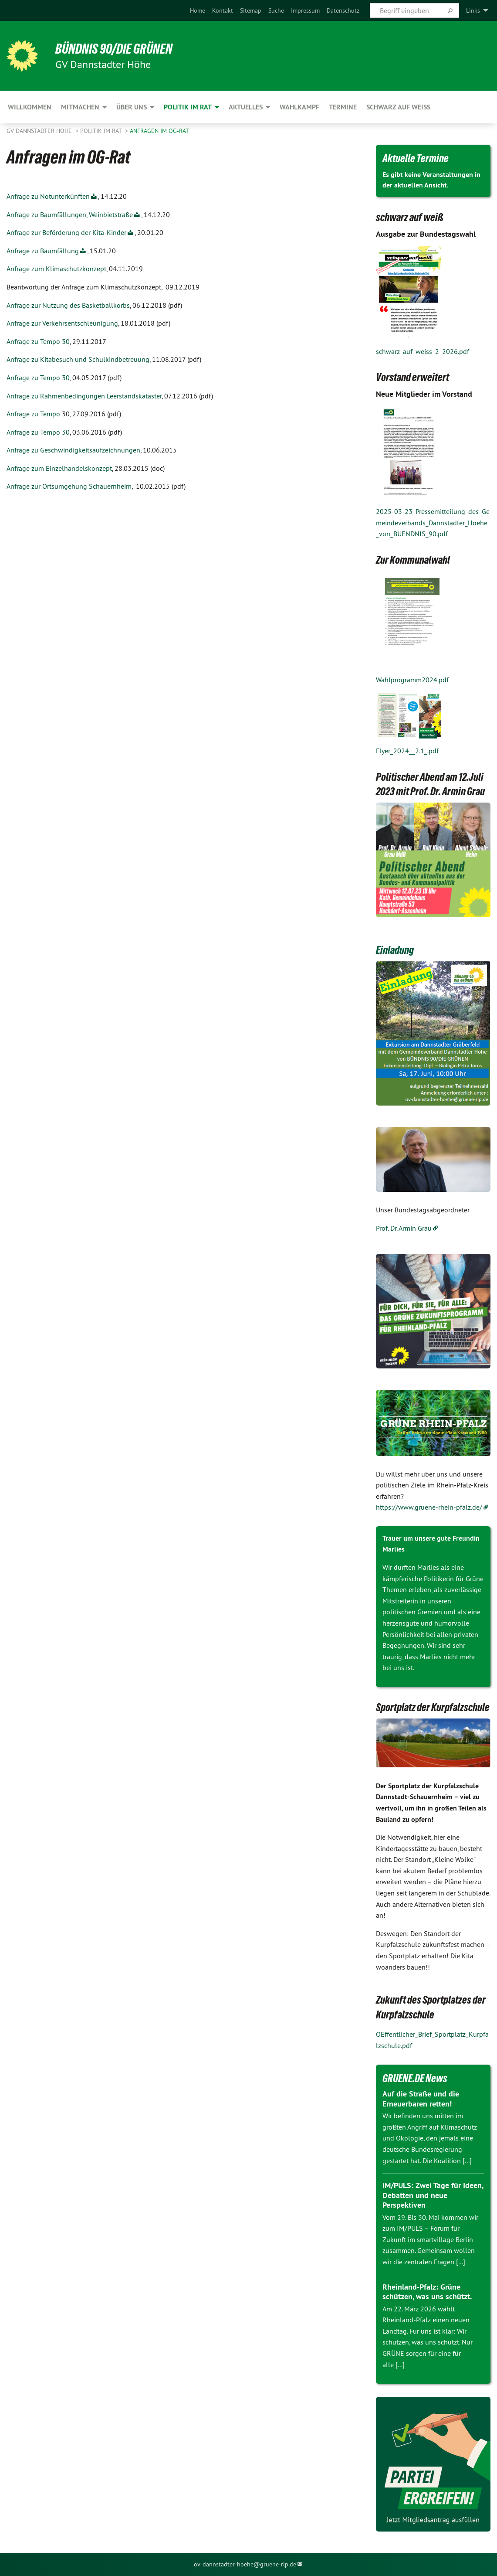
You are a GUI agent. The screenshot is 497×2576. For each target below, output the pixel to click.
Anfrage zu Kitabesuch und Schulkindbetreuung (78, 359)
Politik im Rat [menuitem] (188, 107)
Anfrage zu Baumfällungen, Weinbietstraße (70, 214)
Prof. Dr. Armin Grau (404, 1228)
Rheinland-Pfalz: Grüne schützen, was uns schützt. (427, 2292)
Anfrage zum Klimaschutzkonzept (56, 268)
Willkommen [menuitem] (29, 107)
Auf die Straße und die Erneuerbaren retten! (420, 2099)
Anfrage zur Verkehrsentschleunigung (62, 323)
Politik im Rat (101, 131)
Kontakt (222, 10)
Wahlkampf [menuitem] (299, 107)
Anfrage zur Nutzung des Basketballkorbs (68, 305)
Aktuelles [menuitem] (246, 107)
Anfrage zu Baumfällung (43, 250)
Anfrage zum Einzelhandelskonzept (59, 468)
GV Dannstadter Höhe (40, 131)
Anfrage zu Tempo (33, 413)
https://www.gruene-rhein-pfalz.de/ (429, 1507)
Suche (276, 10)
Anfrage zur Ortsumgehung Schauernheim (69, 486)
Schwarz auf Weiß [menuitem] (398, 107)
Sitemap (250, 10)
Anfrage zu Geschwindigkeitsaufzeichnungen (73, 450)
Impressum (305, 10)
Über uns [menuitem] (131, 107)
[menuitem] (197, 10)
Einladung (395, 950)
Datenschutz (343, 10)
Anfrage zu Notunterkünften (48, 196)
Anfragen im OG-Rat (159, 131)
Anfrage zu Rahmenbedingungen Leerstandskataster (84, 395)
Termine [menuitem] (343, 107)
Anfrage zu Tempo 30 (38, 341)
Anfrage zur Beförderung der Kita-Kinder (66, 232)
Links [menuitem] (473, 10)
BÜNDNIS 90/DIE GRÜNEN (113, 49)
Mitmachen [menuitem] (80, 107)
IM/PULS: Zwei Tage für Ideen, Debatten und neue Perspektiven (432, 2195)
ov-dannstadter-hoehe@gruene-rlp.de (245, 2564)
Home (197, 10)
